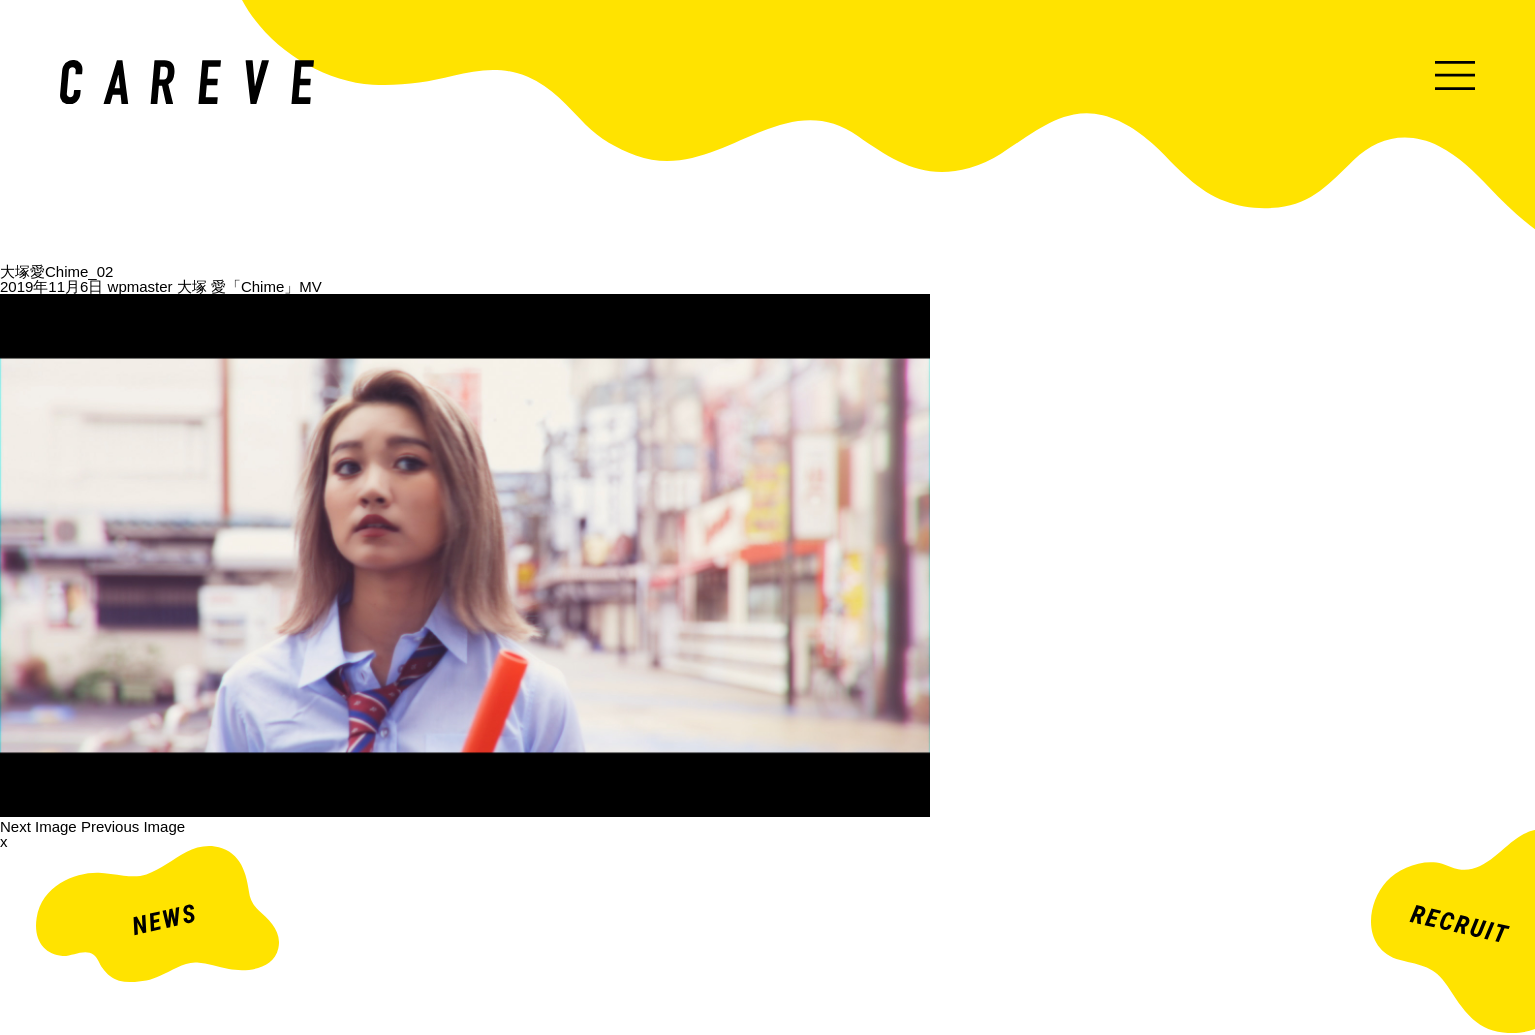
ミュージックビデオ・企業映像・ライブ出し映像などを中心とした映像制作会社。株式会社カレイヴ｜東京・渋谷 (187, 82)
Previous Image (133, 826)
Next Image (38, 826)
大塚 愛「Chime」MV (249, 286)
